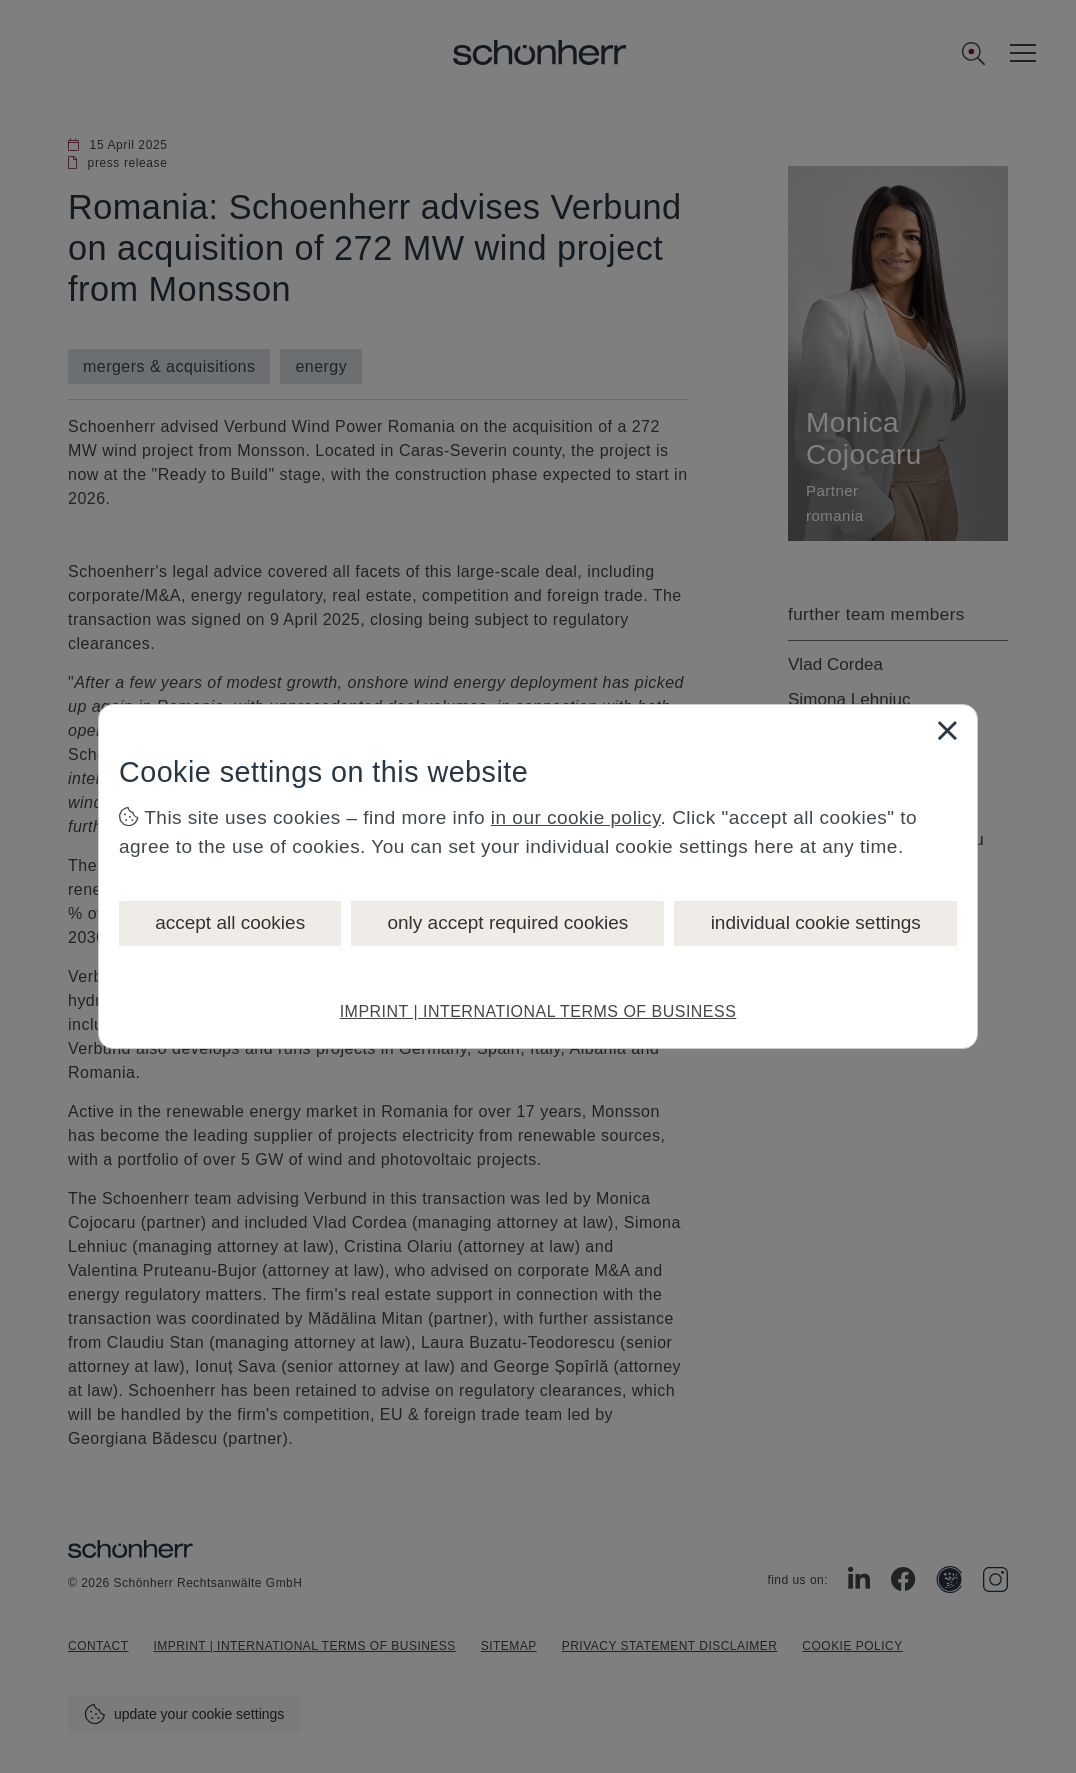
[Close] (947, 730)
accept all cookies (230, 922)
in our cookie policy (576, 817)
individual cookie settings (816, 922)
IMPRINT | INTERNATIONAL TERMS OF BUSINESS (538, 1011)
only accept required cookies (507, 922)
